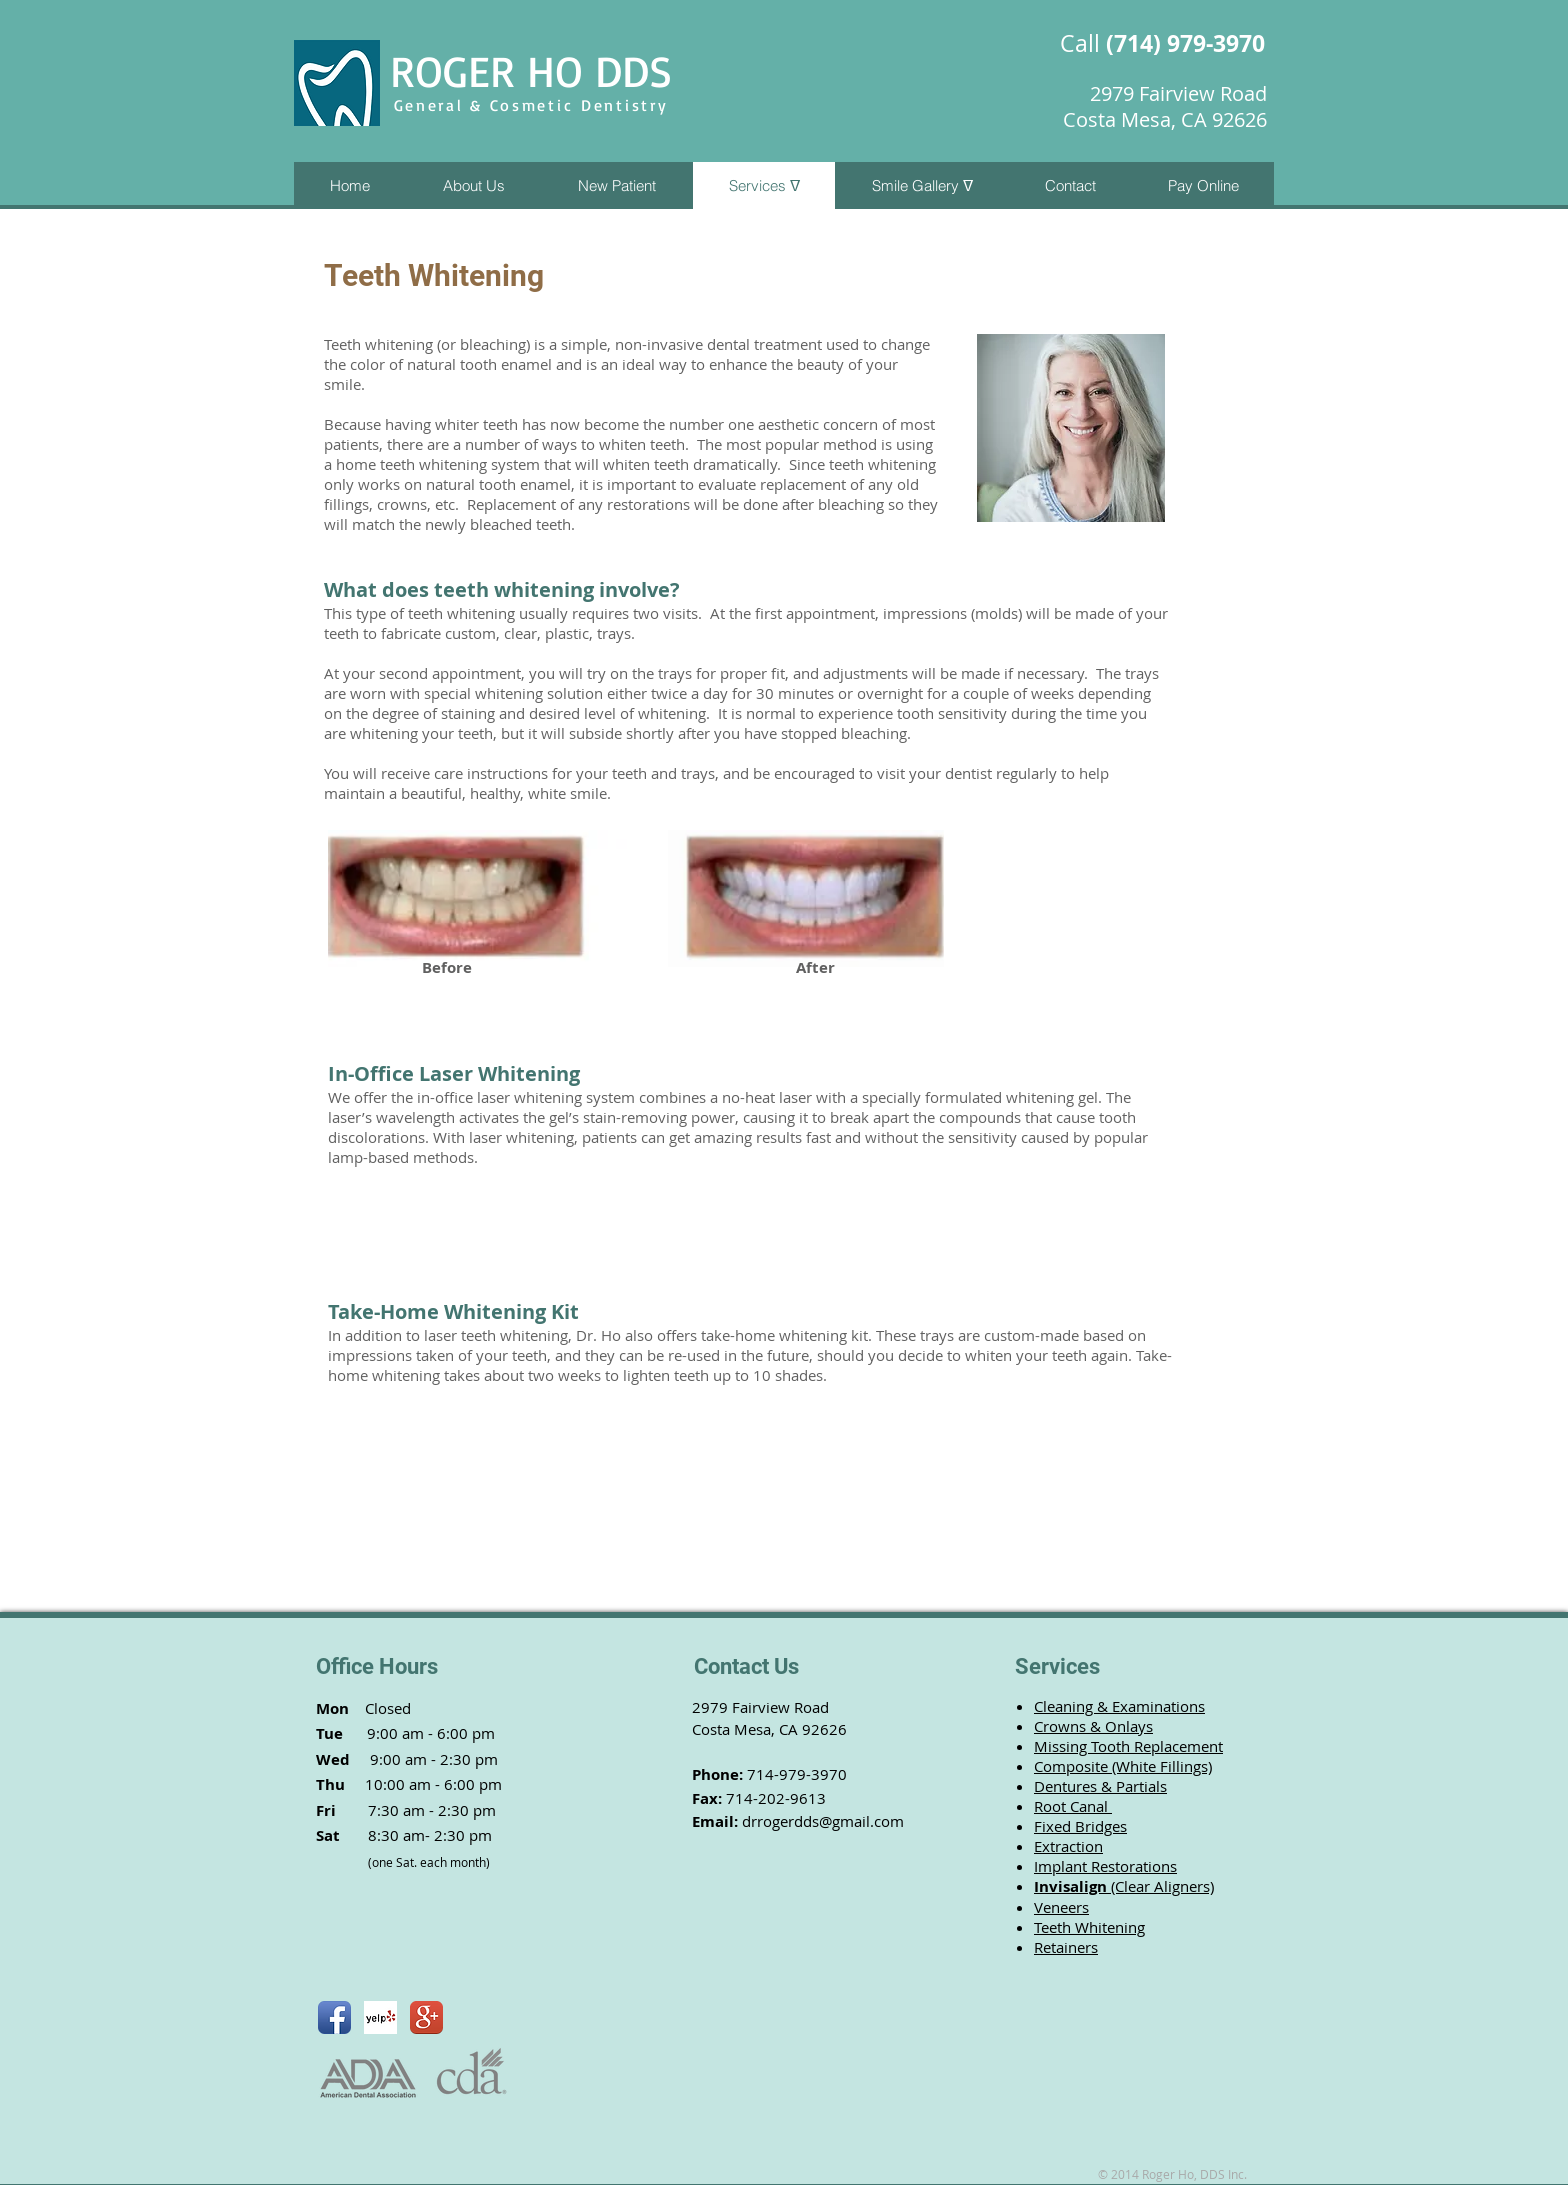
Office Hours (377, 1666)
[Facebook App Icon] (334, 2017)
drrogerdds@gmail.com (823, 1821)
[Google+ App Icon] (426, 2017)
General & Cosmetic (487, 105)
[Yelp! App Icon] (380, 2017)
